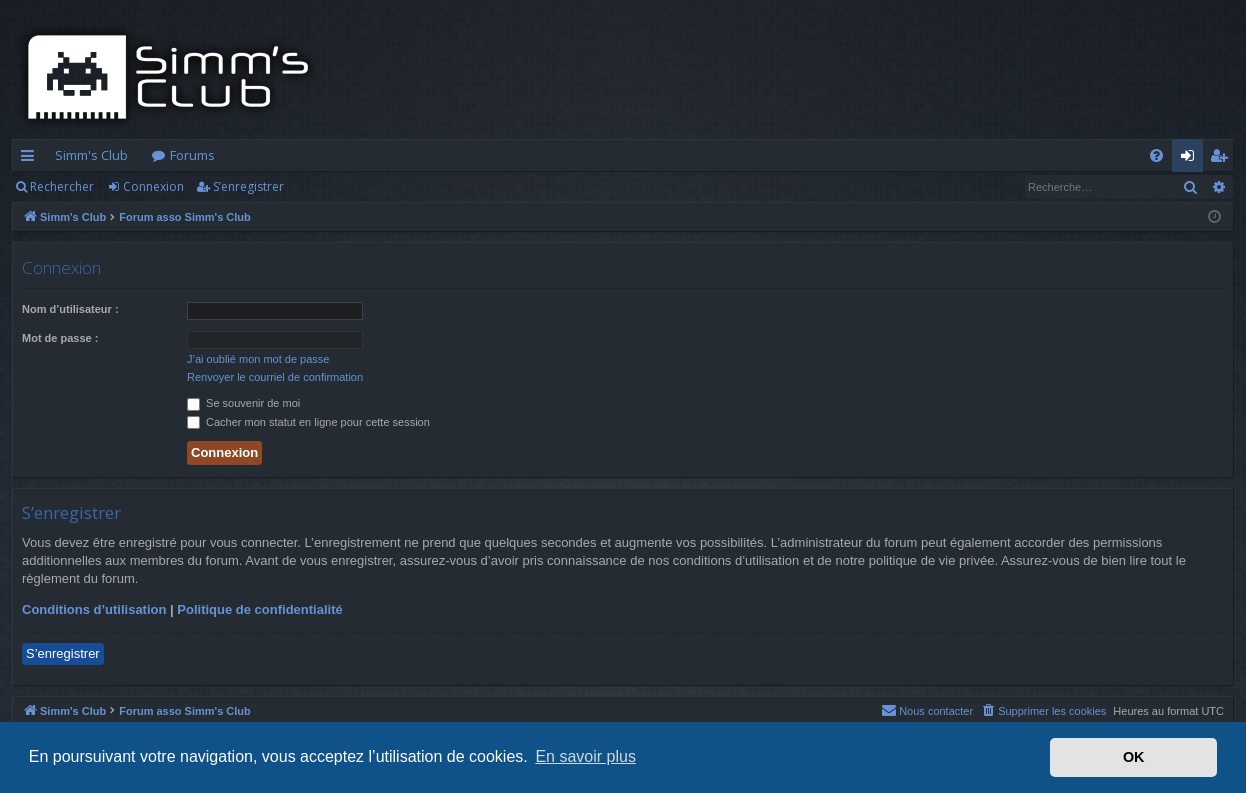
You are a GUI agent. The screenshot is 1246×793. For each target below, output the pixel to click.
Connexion (153, 186)
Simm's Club (91, 155)
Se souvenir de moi (243, 403)
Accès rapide (31, 159)
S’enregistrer (248, 186)
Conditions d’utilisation (94, 609)
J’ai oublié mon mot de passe (258, 359)
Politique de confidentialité (259, 609)
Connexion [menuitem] (1191, 159)
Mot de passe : (60, 338)
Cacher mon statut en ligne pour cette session (308, 422)
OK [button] (1134, 757)
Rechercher (62, 186)
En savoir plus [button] (585, 756)
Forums (192, 155)
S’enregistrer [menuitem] (1222, 159)
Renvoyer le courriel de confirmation (275, 377)
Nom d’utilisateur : (70, 309)
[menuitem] (1156, 155)
